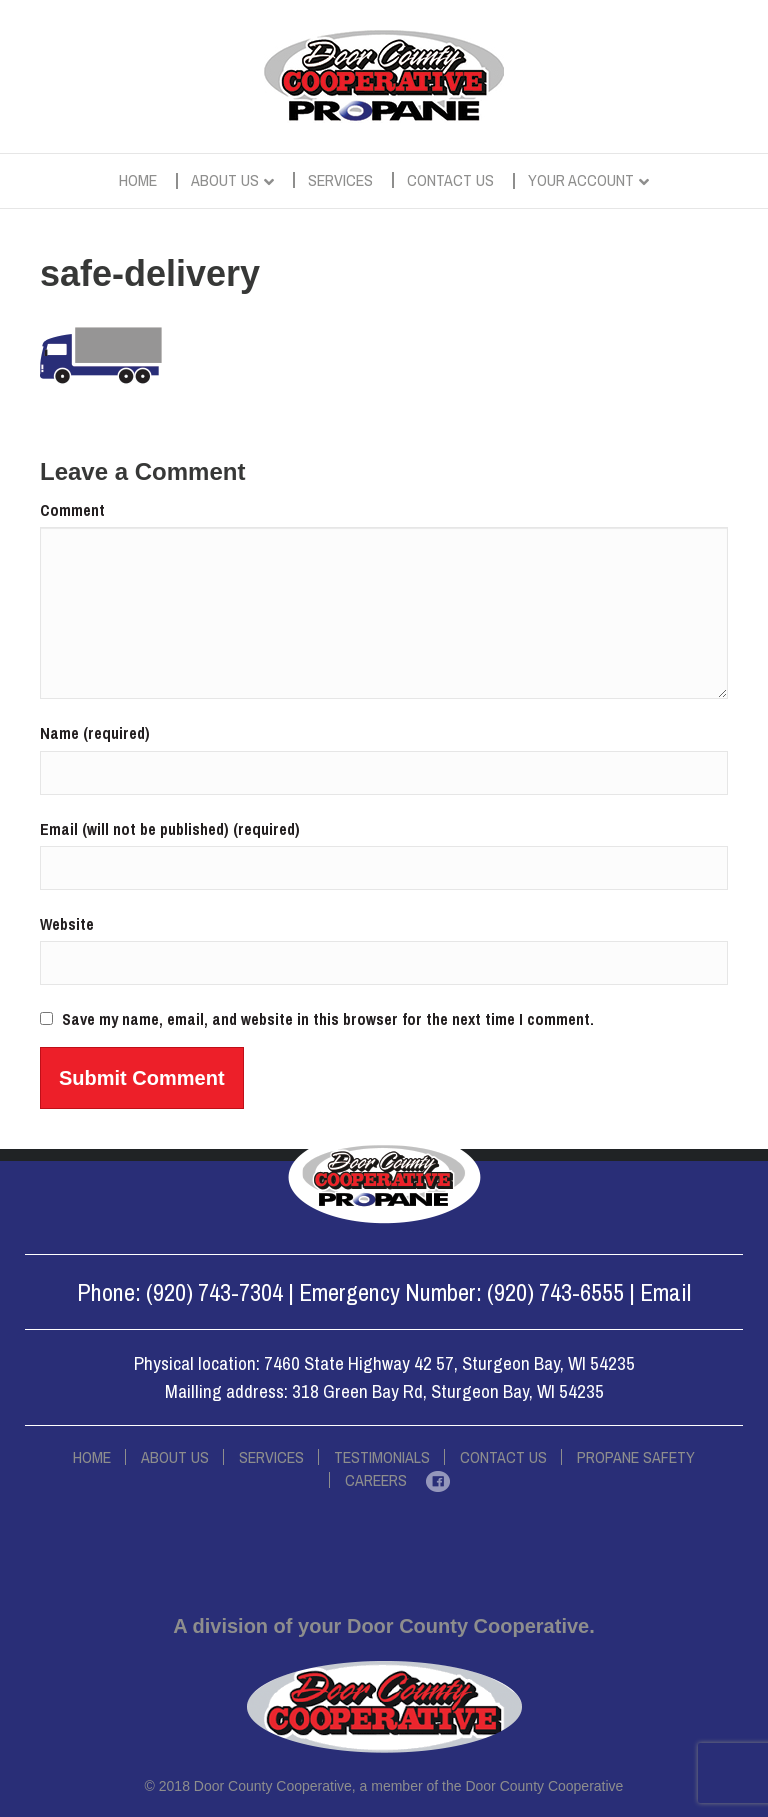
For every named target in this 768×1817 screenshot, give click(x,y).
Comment (72, 510)
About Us (225, 180)
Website (67, 924)
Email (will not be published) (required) (170, 829)
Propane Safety (636, 1457)
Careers (376, 1480)
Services (340, 180)
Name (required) (95, 733)
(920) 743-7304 (214, 1292)
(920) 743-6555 (555, 1292)
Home (138, 180)
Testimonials (382, 1457)
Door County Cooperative (544, 1786)
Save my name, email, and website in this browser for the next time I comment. (328, 1019)
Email (665, 1292)
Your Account (581, 180)
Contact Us (450, 180)
